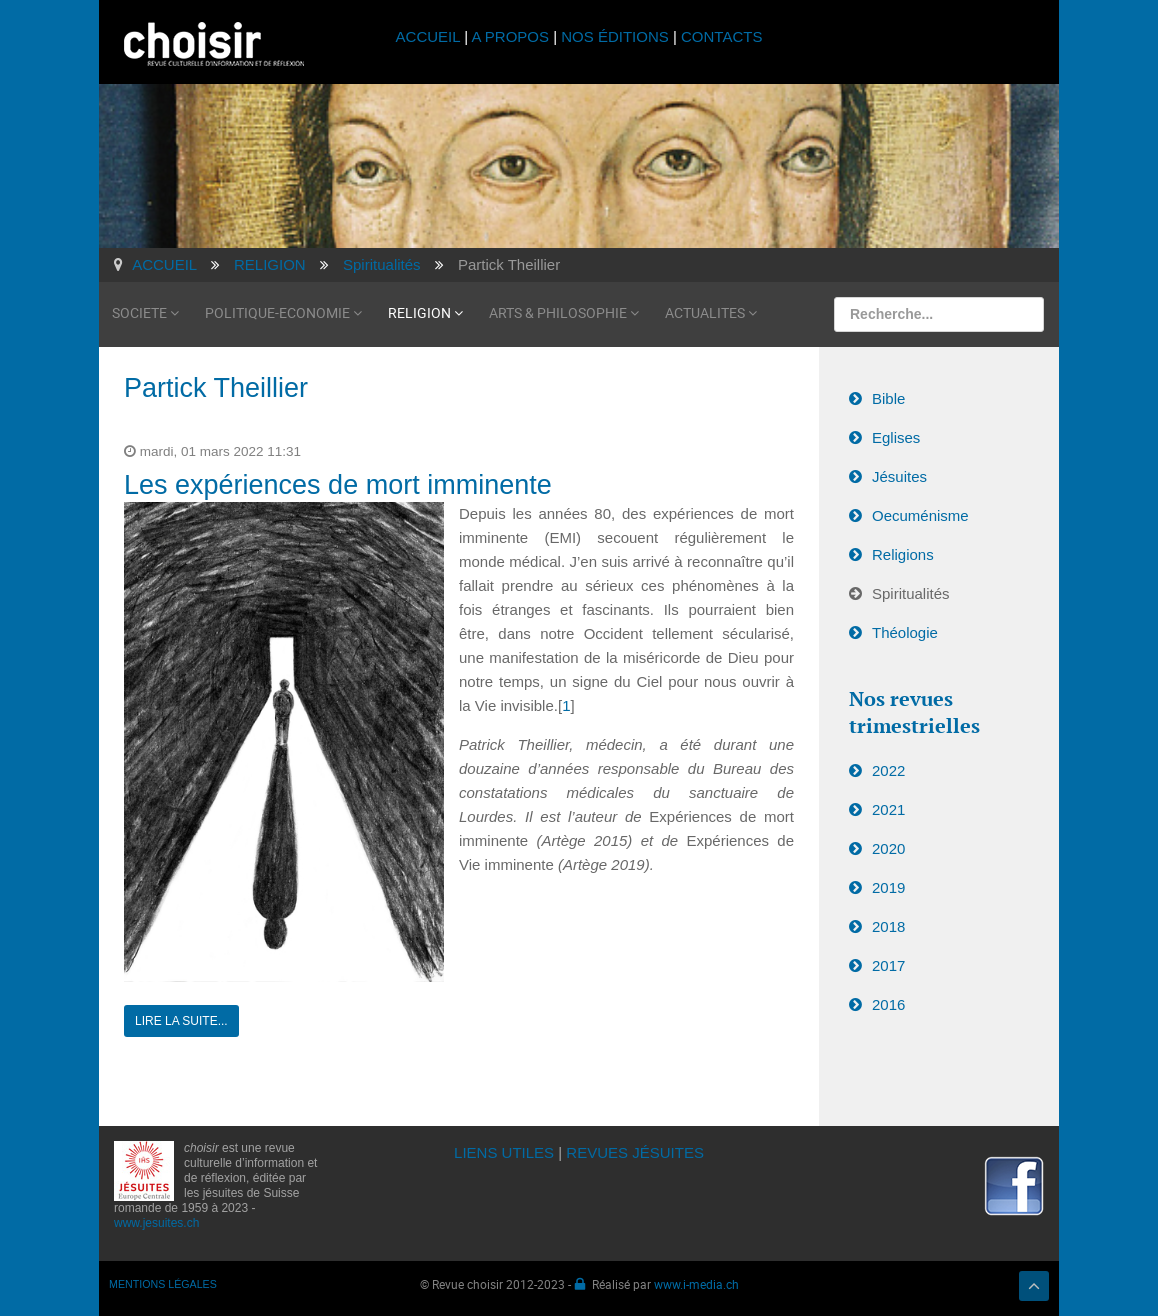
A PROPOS (510, 36)
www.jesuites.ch (156, 1218)
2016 (888, 1000)
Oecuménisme (920, 510)
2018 (888, 922)
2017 (888, 961)
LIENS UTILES (504, 1147)
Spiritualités (911, 588)
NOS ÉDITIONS (615, 36)
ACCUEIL (430, 36)
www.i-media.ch (696, 1279)
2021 (888, 805)
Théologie (905, 627)
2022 (888, 766)
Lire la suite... (181, 1016)
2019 (888, 883)
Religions (903, 549)
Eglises (896, 432)
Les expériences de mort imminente (338, 480)
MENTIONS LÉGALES (163, 1279)
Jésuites (899, 471)
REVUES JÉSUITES (635, 1147)
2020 (888, 844)
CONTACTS (721, 36)
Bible (888, 393)
